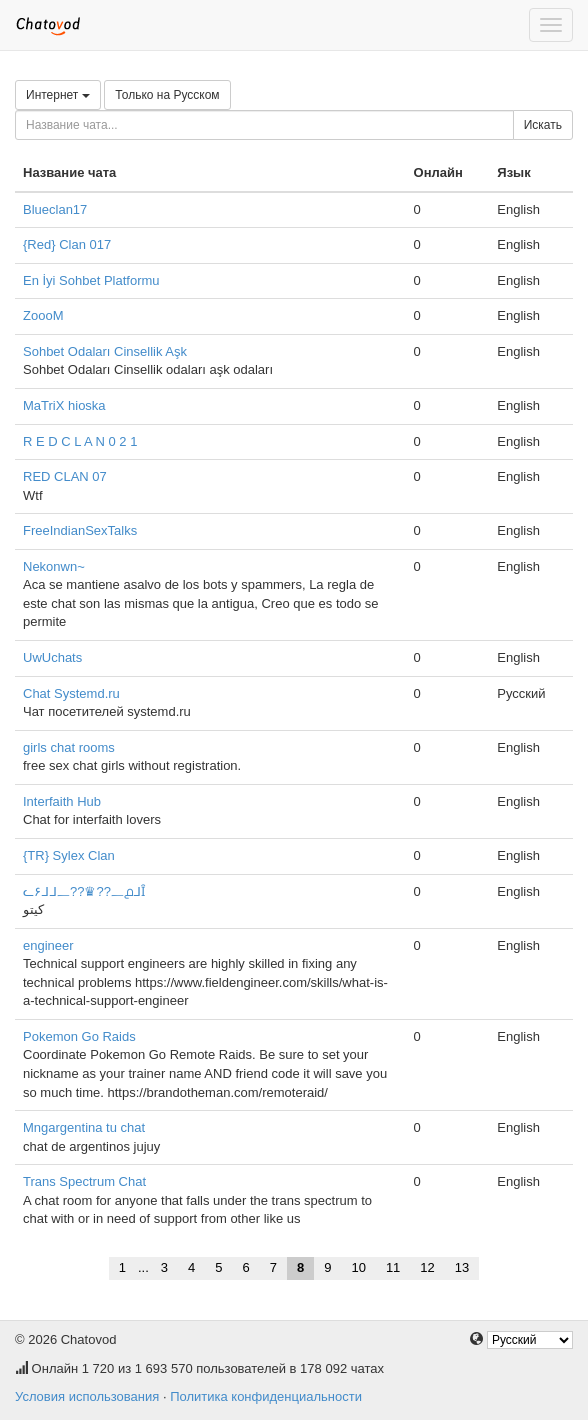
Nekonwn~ (54, 566)
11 (393, 1267)
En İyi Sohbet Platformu (91, 280)
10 (358, 1267)
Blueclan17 (55, 209)
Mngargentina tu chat (84, 1127)
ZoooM (43, 315)
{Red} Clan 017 (67, 244)
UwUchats (52, 657)
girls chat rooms (69, 747)
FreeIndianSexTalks (80, 530)
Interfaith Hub (62, 801)
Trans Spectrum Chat (84, 1181)
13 (462, 1267)
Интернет (58, 95)
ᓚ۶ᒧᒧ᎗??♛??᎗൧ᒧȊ (84, 891)
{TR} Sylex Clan (69, 855)
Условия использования (87, 1396)
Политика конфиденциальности (266, 1396)
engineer (48, 945)
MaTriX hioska (64, 405)
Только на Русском (167, 95)
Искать (543, 125)
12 (427, 1267)
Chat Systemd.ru (71, 693)
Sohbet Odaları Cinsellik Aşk (105, 351)
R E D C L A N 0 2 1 (80, 441)
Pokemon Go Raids (79, 1036)
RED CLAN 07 (65, 476)
